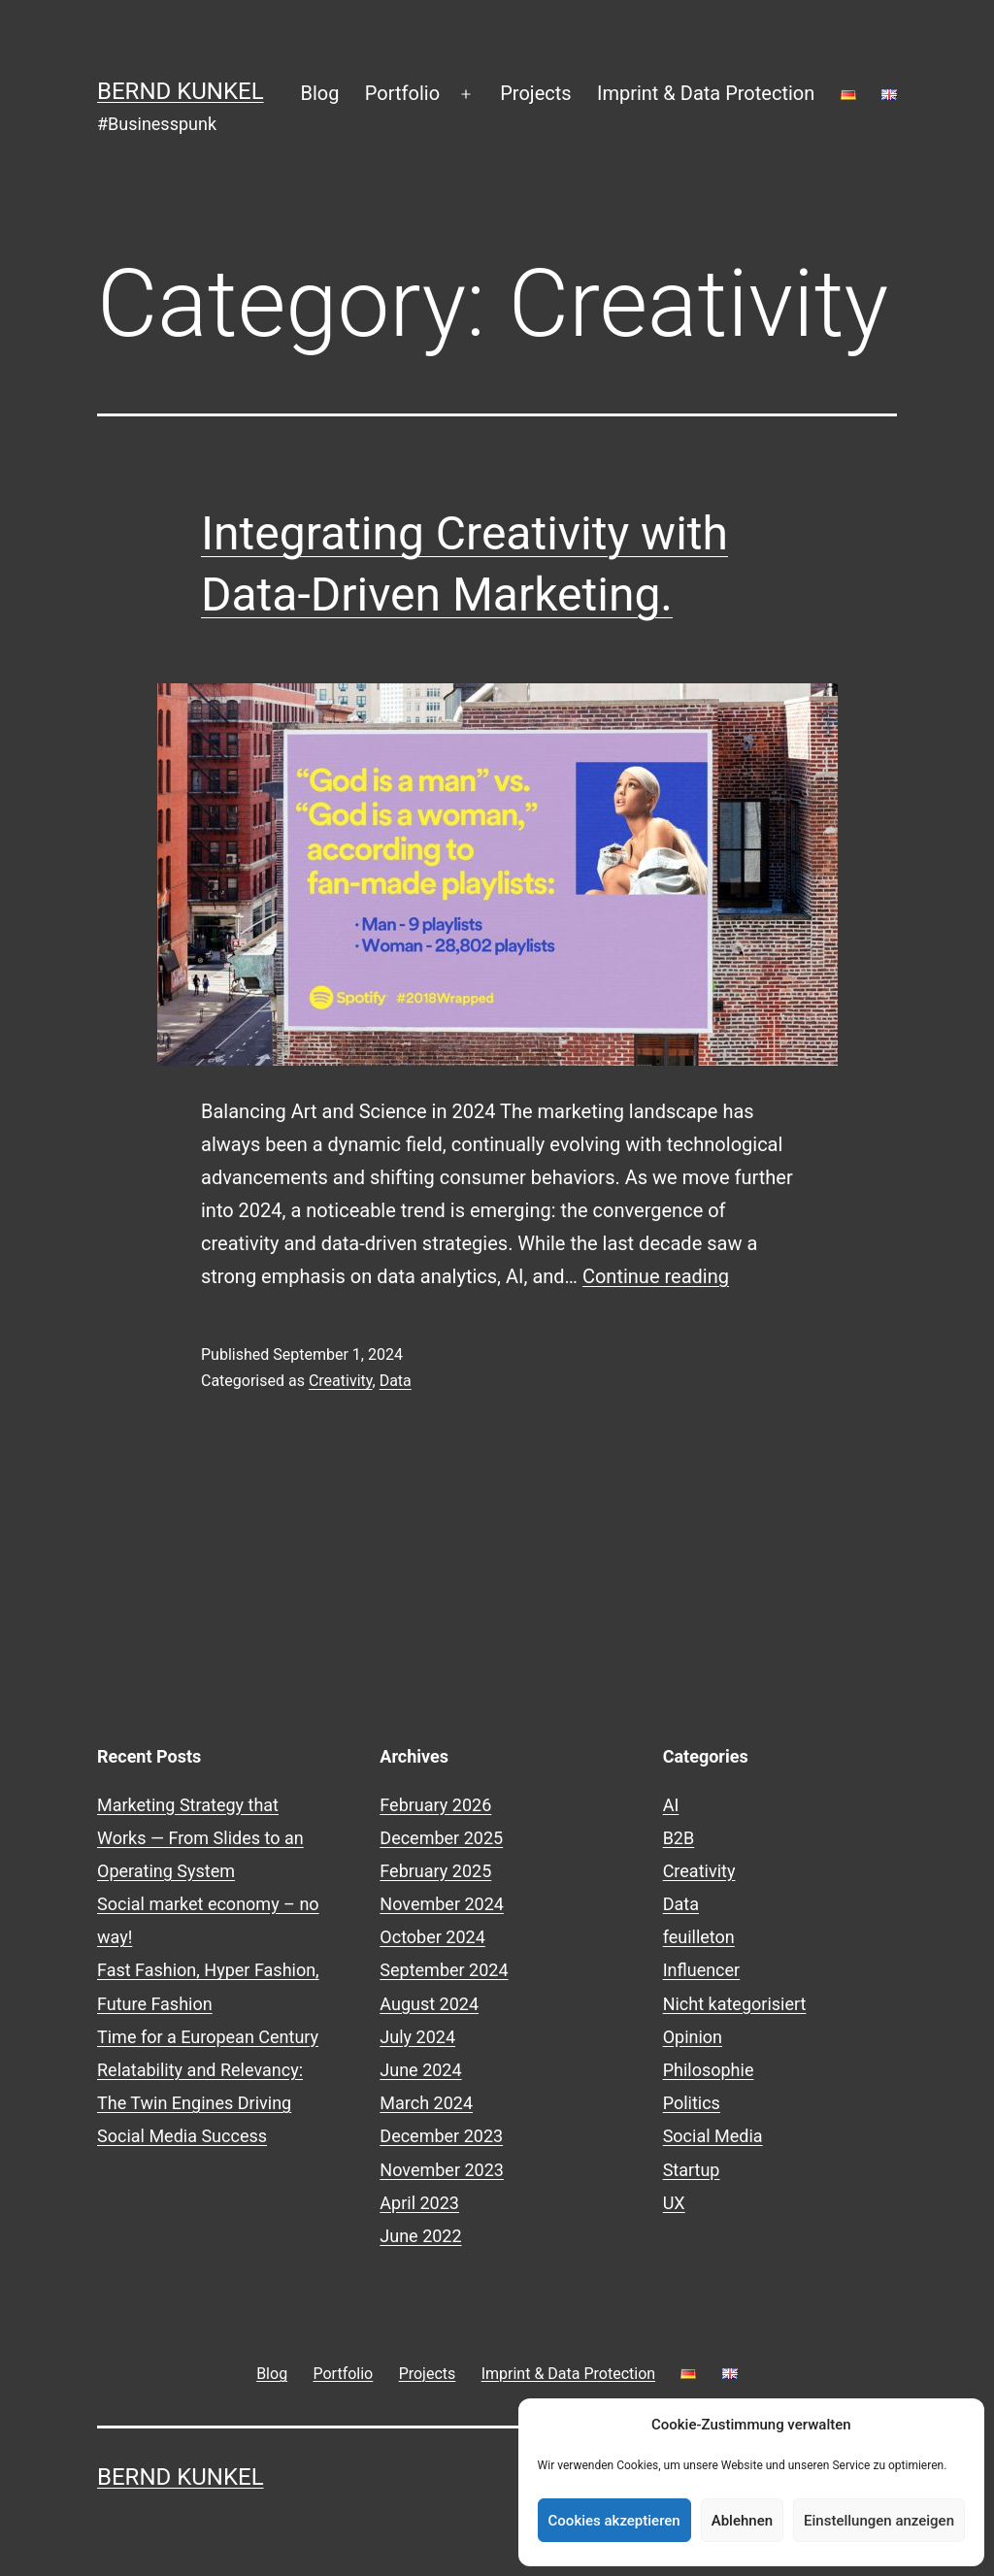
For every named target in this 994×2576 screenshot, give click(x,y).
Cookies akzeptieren (614, 2520)
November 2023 (442, 2170)
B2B (679, 1838)
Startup (691, 2170)
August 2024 (429, 2004)
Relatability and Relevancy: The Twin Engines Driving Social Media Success (200, 2103)
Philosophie (708, 2070)
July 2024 (417, 2037)
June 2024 (420, 2070)
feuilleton (699, 1937)
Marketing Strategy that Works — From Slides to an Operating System (200, 1838)
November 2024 (442, 1904)
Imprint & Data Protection (705, 93)
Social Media (713, 2136)
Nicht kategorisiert (735, 2004)
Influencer (702, 1970)
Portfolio (402, 93)
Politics (691, 2103)
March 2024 (426, 2103)
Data (396, 1380)
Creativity (341, 1380)
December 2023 (441, 2136)
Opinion (692, 2037)
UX (674, 2203)
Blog (320, 93)
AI (671, 1805)
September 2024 (444, 1970)
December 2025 (441, 1838)
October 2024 (432, 1937)
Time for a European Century (207, 2037)
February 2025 (435, 1871)
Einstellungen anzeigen (879, 2520)
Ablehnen (742, 2520)
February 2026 (435, 1805)
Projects (535, 93)
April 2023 (419, 2203)
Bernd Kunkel (180, 91)
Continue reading (655, 1276)
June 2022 (420, 2236)
